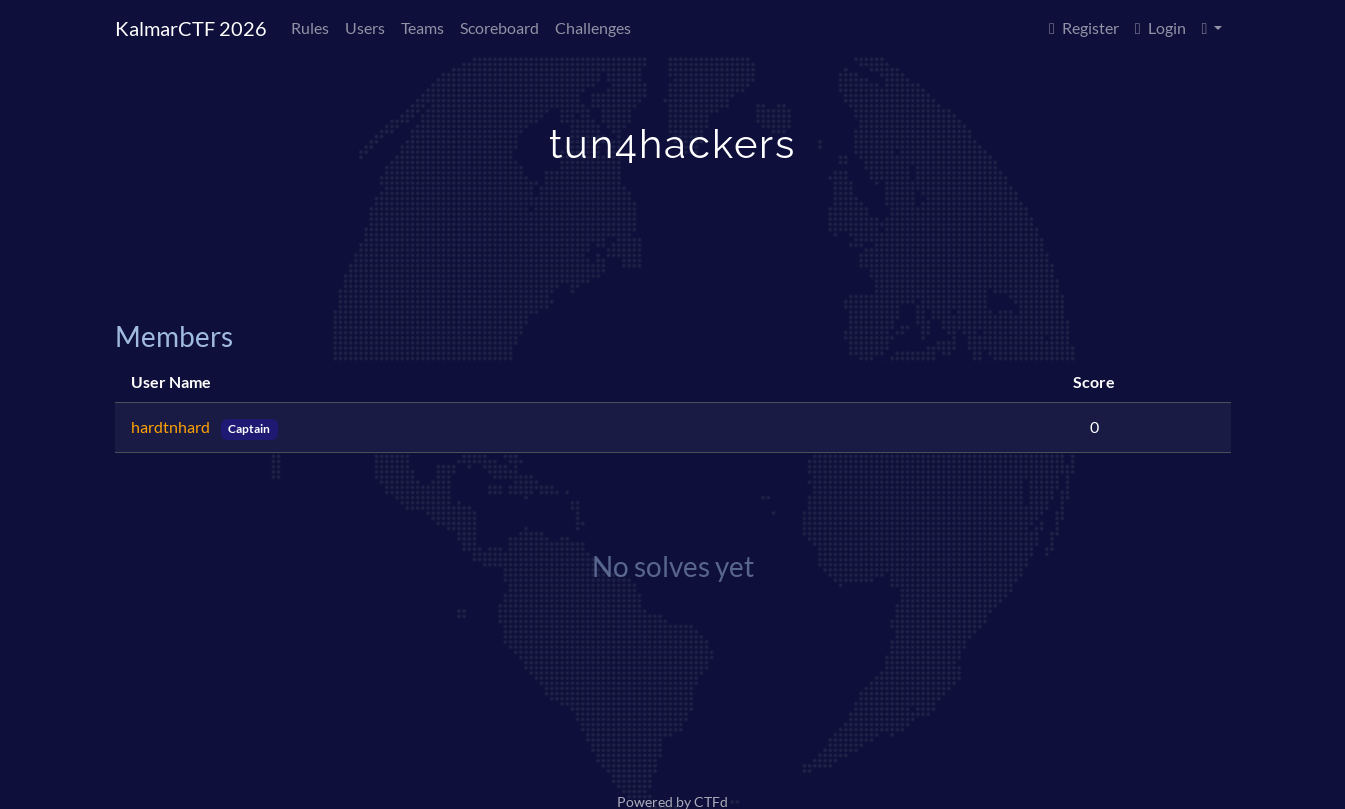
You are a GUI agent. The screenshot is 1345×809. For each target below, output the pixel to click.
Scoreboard (499, 27)
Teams (422, 27)
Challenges (593, 27)
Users (365, 27)
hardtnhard (172, 426)
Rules (310, 27)
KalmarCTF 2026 (191, 28)
